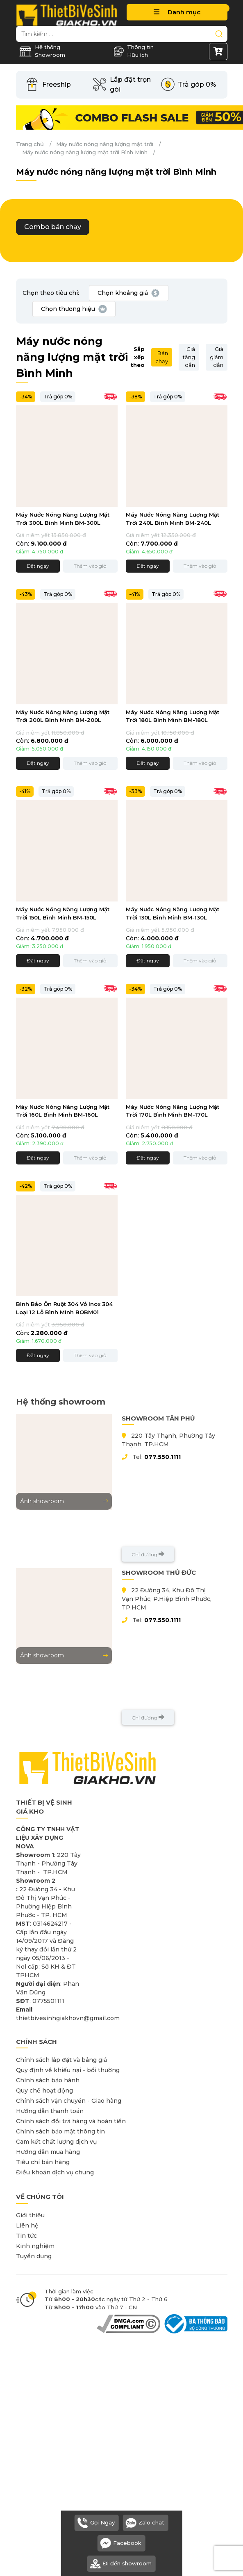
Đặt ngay (38, 566)
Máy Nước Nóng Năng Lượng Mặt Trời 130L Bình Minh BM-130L (172, 913)
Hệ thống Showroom (42, 51)
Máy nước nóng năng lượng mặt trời (104, 144)
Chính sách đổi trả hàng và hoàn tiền (71, 2121)
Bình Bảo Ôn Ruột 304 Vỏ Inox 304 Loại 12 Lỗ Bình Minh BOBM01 (64, 1308)
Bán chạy (161, 357)
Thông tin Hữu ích (134, 51)
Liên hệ (27, 2225)
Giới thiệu (30, 2215)
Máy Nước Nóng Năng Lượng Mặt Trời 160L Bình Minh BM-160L (62, 1111)
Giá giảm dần (216, 357)
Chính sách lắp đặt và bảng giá (61, 2059)
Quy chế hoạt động (44, 2090)
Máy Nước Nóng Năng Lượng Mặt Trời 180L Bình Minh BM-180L (172, 716)
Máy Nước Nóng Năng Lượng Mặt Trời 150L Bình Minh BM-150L (62, 913)
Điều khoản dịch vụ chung (55, 2172)
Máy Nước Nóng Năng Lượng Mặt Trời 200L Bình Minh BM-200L (62, 716)
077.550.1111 (162, 1457)
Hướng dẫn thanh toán (50, 2111)
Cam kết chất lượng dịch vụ (56, 2141)
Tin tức (26, 2235)
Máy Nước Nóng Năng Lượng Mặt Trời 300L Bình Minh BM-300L (62, 518)
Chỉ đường (148, 1554)
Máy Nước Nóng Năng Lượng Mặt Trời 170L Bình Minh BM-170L (172, 1111)
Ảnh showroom (64, 1501)
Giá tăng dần (189, 357)
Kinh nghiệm (35, 2246)
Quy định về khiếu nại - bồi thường (68, 2070)
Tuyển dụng (34, 2256)
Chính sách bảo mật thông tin (60, 2131)
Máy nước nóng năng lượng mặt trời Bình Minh (85, 152)
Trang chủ (30, 144)
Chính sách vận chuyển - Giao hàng (68, 2100)
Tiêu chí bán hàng (43, 2162)
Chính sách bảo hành (47, 2080)
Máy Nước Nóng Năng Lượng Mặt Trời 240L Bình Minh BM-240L (172, 518)
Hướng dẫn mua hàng (48, 2152)
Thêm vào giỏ (90, 566)
